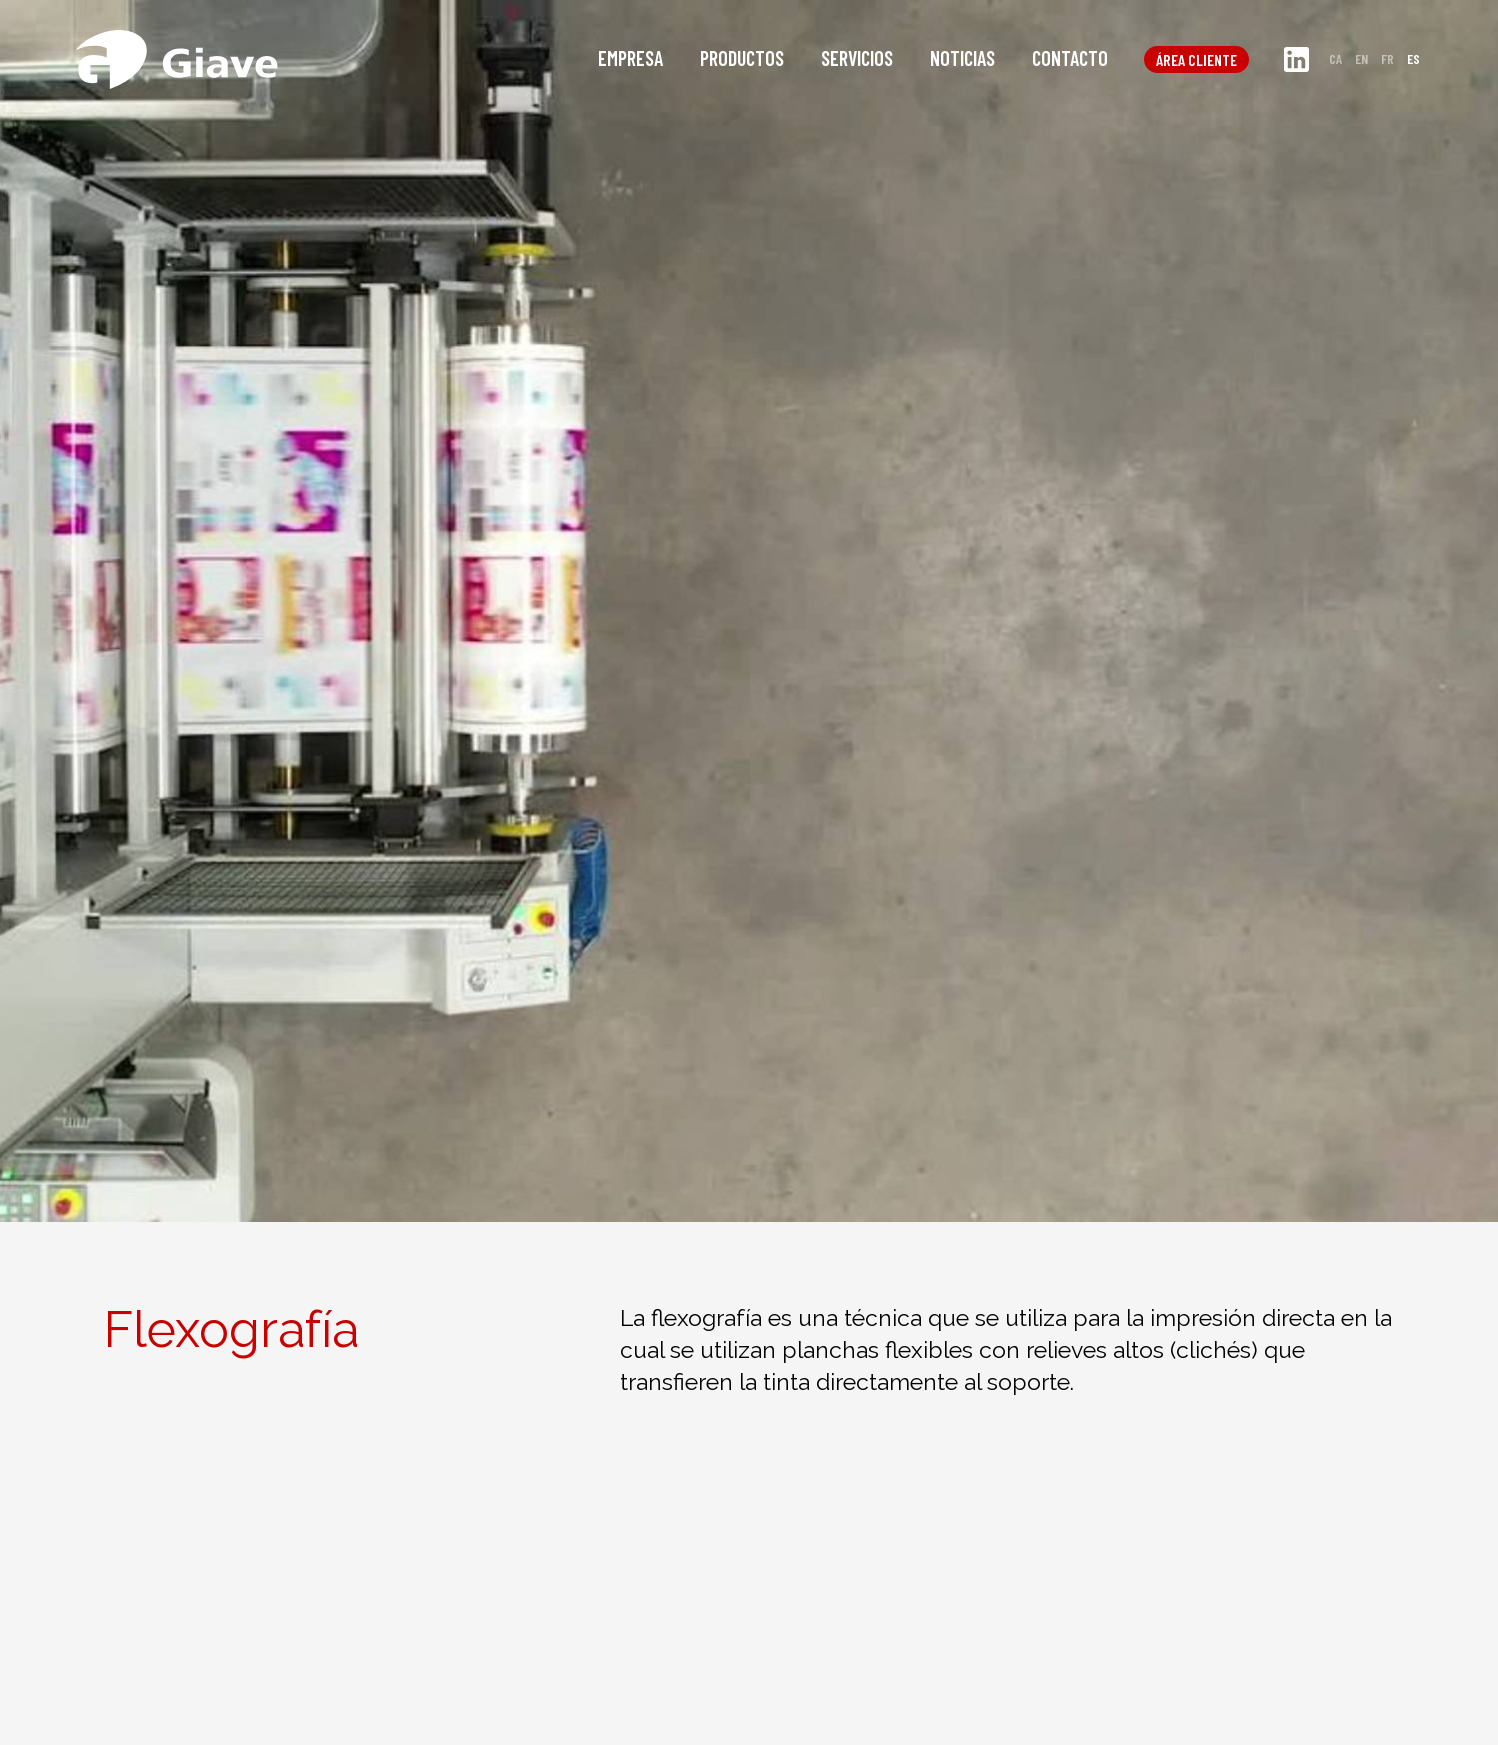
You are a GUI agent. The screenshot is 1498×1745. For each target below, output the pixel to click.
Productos (742, 58)
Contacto (1070, 58)
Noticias (962, 58)
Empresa (630, 58)
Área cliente (1196, 59)
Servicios (857, 58)
